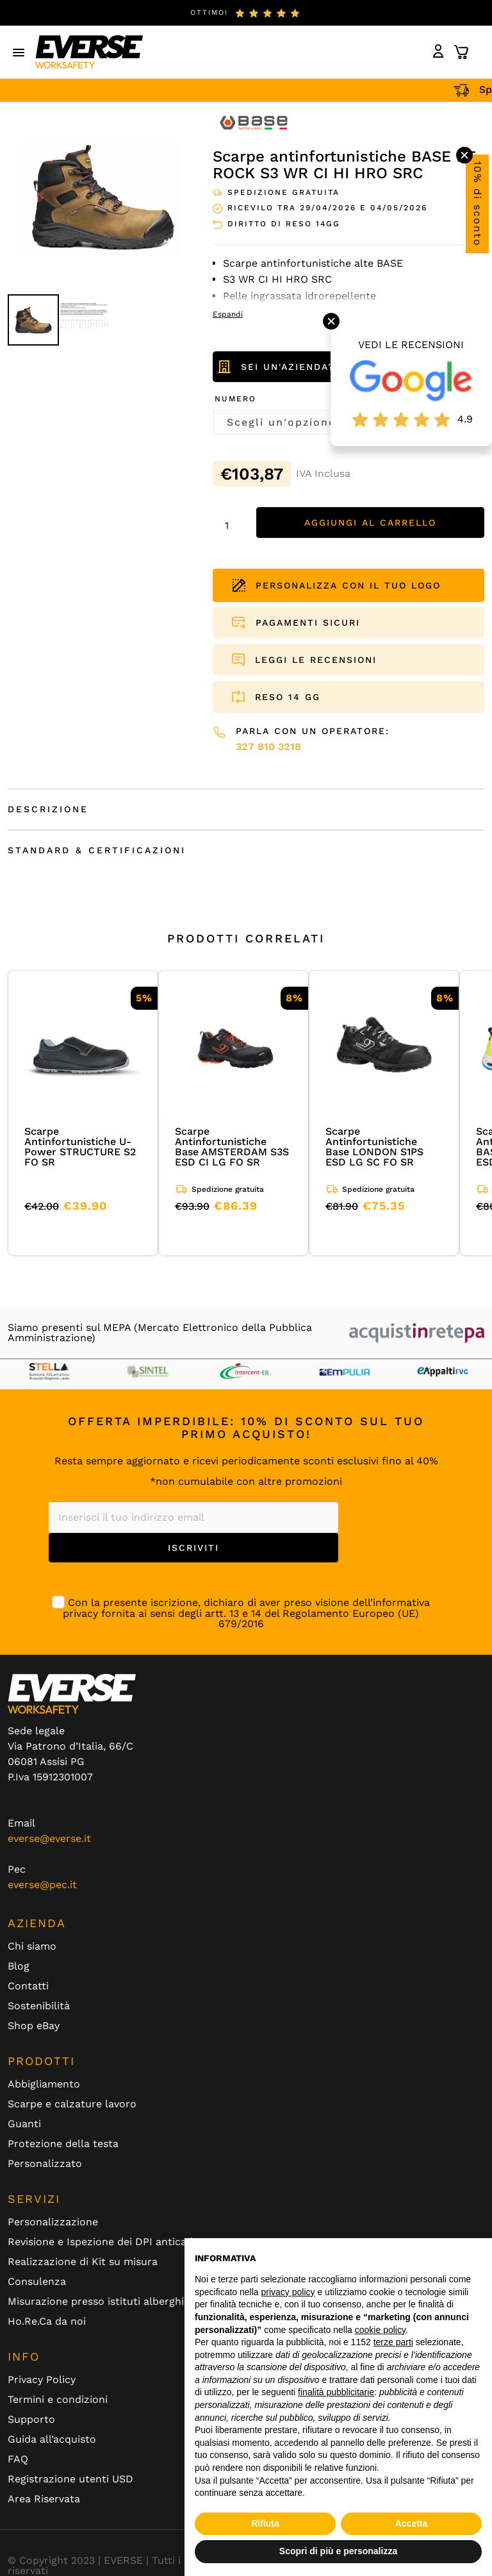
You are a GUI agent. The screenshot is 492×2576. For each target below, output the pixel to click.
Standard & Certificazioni (97, 850)
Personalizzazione (53, 2222)
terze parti (393, 2342)
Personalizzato (45, 2164)
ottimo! (209, 12)
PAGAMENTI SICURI (308, 622)
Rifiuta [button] (265, 2523)
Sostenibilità (39, 2006)
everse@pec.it (42, 1884)
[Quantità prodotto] (231, 525)
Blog (18, 1966)
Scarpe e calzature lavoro (72, 2104)
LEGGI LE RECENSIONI (316, 660)
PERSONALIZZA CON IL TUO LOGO (337, 585)
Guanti (24, 2124)
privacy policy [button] (288, 2292)
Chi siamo (32, 1946)
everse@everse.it (49, 1838)
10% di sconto (478, 204)
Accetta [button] (411, 2523)
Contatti (28, 1986)
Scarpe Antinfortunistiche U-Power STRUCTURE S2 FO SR (80, 1146)
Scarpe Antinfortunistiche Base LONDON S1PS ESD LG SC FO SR (374, 1146)
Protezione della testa (63, 2144)
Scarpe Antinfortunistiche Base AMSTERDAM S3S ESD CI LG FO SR (232, 1146)
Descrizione (48, 809)
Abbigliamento (44, 2084)
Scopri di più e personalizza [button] (338, 2551)
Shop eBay (34, 2026)
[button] (19, 52)
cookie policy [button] (380, 2330)
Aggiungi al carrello (370, 522)
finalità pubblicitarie (336, 2392)
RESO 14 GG (287, 697)
